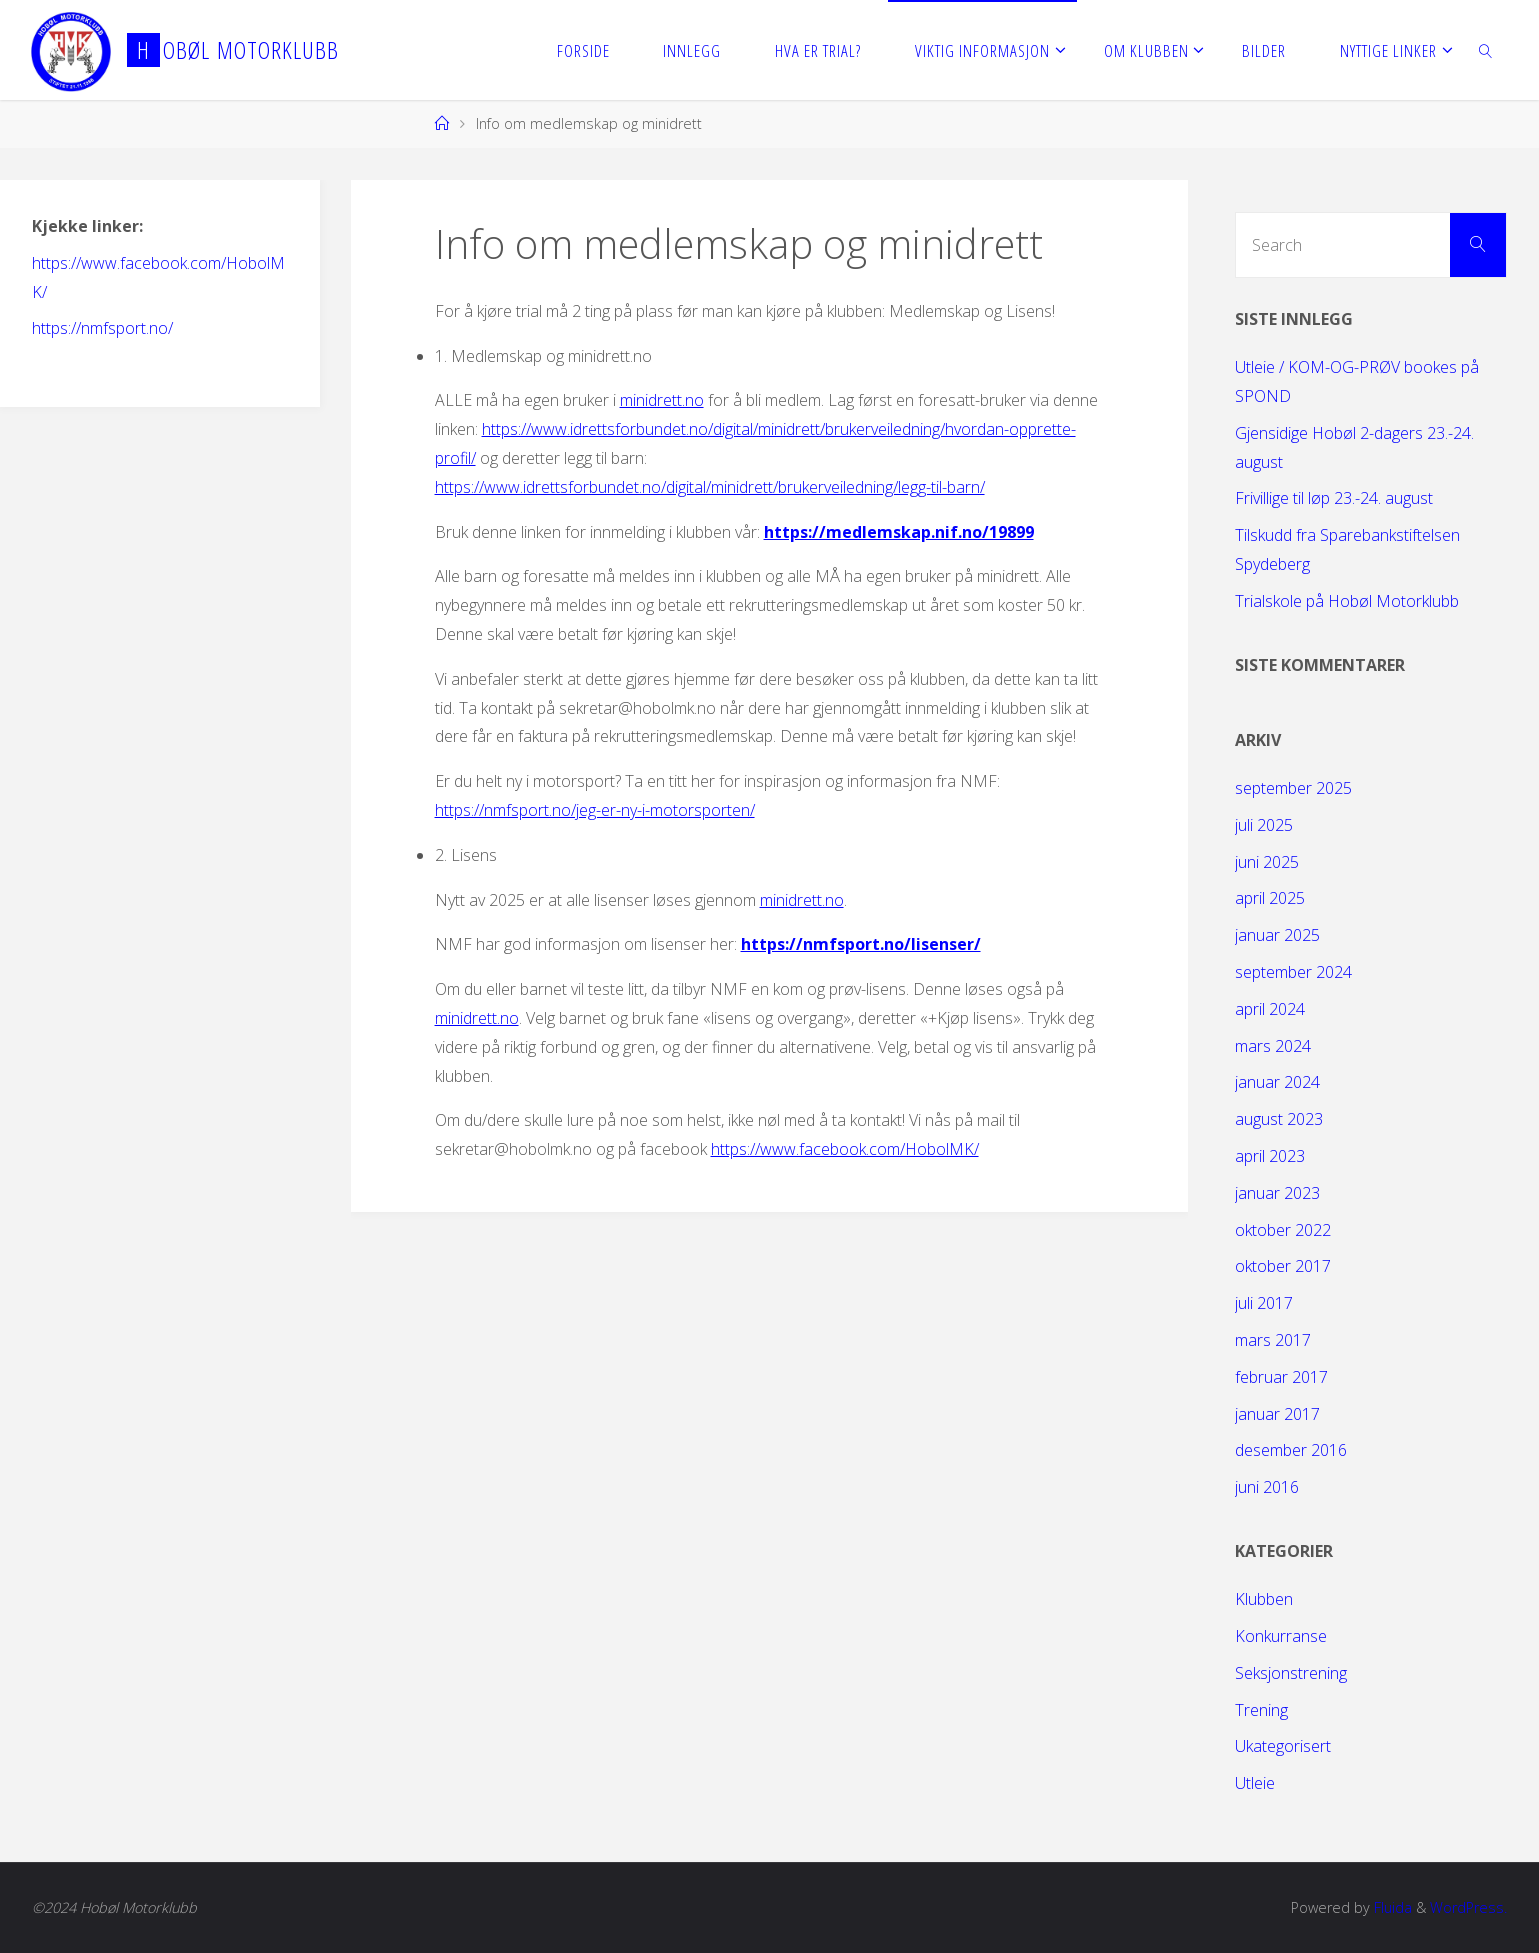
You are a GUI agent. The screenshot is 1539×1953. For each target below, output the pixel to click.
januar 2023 (1277, 1193)
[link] (1486, 50)
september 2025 (1293, 788)
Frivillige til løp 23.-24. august (1334, 498)
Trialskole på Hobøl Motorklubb (1347, 601)
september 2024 (1293, 972)
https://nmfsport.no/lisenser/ (861, 944)
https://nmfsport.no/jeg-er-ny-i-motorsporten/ (595, 810)
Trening (1261, 1710)
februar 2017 (1281, 1377)
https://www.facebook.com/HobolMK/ (845, 1149)
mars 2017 (1273, 1340)
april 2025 (1270, 898)
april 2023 (1270, 1156)
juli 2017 (1264, 1303)
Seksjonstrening (1291, 1673)
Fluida (1391, 1907)
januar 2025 (1277, 935)
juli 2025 (1264, 825)
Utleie (1255, 1783)
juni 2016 (1267, 1487)
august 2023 (1279, 1119)
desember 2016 (1291, 1450)
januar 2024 (1277, 1082)
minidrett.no (662, 400)
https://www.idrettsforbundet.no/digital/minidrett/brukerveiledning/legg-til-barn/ (710, 487)
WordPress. (1468, 1907)
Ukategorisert (1283, 1746)
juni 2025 (1267, 862)
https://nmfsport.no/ (102, 328)
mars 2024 (1273, 1046)
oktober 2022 (1283, 1230)
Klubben (1264, 1599)
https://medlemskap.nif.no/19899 (899, 532)
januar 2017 (1277, 1414)
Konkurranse (1281, 1636)
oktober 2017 (1283, 1266)
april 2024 (1270, 1009)
